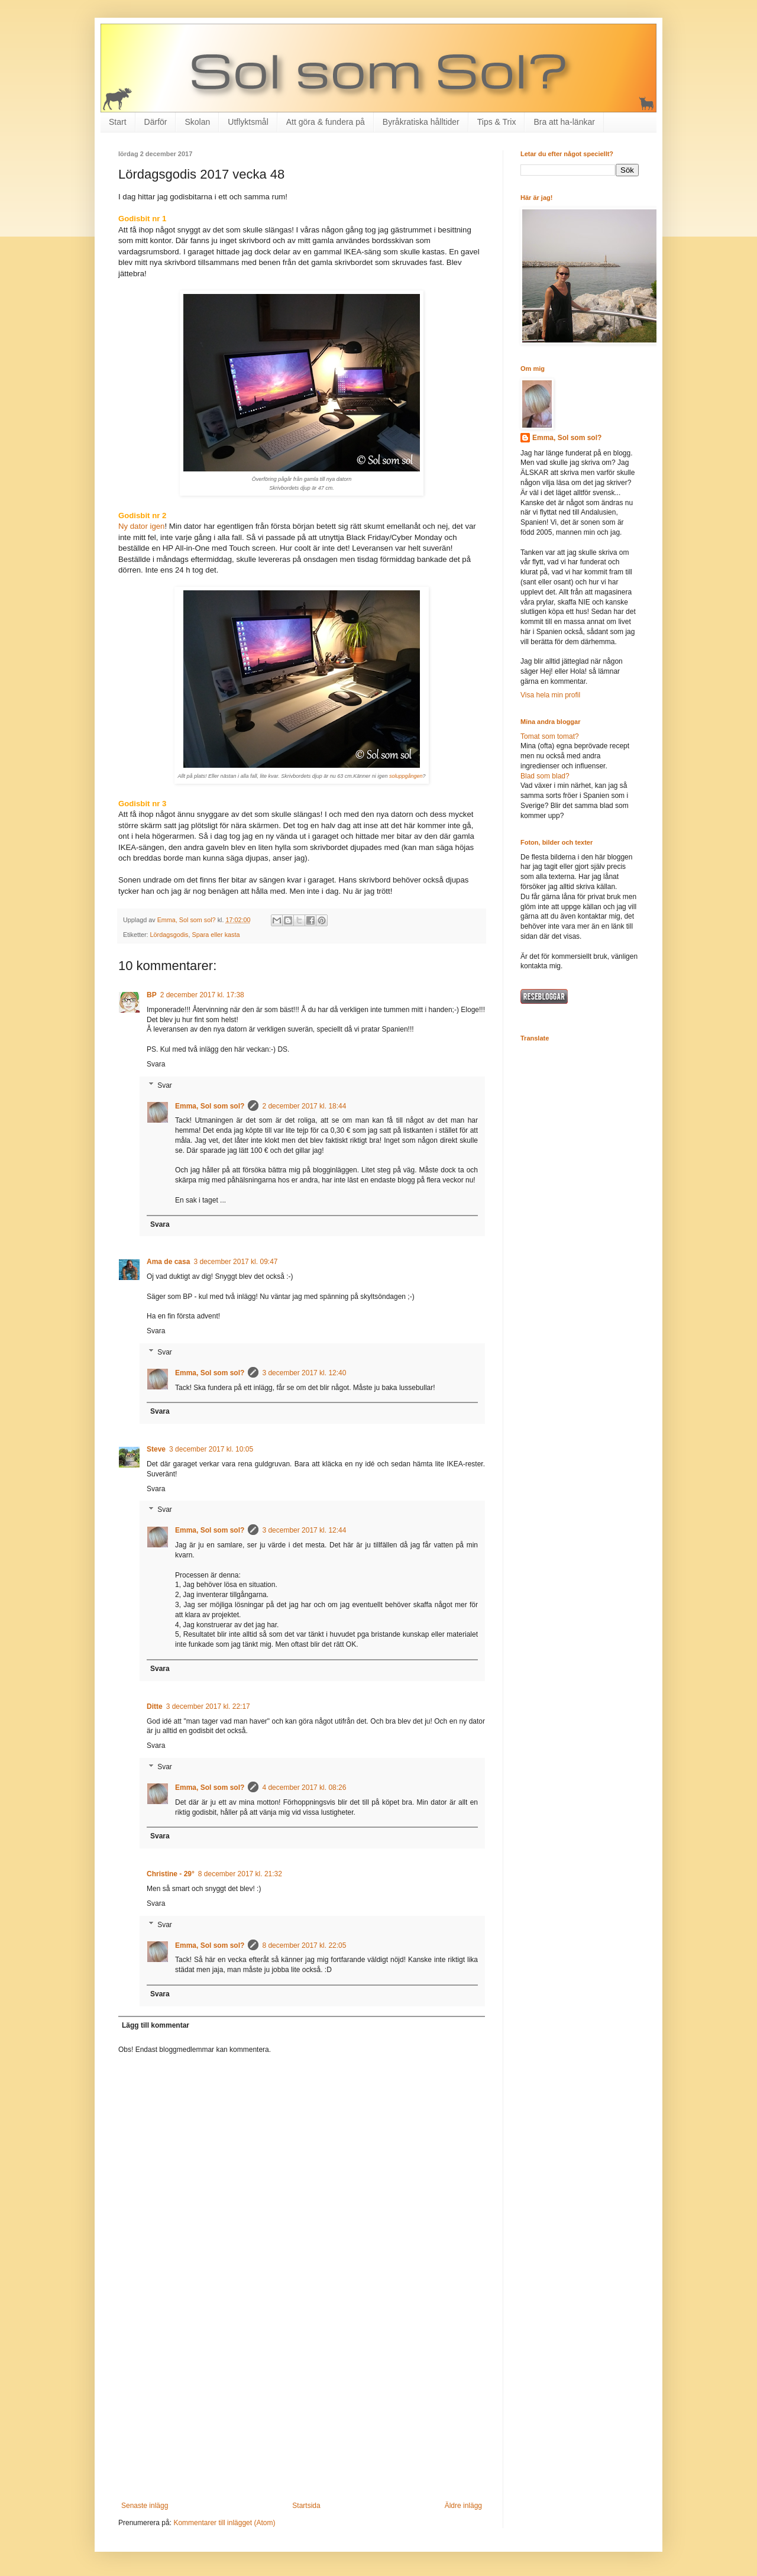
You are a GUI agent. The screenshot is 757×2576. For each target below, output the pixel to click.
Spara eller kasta (216, 934)
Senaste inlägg (144, 2505)
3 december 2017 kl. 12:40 (304, 1373)
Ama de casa (168, 1262)
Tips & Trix (496, 122)
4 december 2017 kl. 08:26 (304, 1787)
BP (152, 995)
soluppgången (406, 776)
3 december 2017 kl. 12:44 (304, 1530)
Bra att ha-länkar (564, 122)
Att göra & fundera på (325, 122)
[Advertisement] (301, 2404)
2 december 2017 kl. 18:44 (304, 1106)
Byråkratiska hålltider (421, 122)
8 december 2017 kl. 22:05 (304, 1945)
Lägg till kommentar (155, 2025)
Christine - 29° (171, 1874)
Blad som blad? (545, 776)
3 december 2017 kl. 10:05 (211, 1449)
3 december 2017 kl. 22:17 (208, 1706)
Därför (155, 122)
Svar (164, 1085)
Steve (156, 1449)
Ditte (155, 1706)
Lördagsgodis (169, 934)
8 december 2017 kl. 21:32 (240, 1874)
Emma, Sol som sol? (209, 1106)
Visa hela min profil (550, 695)
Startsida (306, 2505)
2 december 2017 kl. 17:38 (202, 995)
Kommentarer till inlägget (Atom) (224, 2523)
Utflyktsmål (248, 122)
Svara (156, 1064)
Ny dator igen (141, 526)
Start (118, 122)
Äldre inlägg (463, 2505)
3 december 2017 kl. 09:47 (235, 1262)
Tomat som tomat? (549, 736)
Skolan (197, 122)
